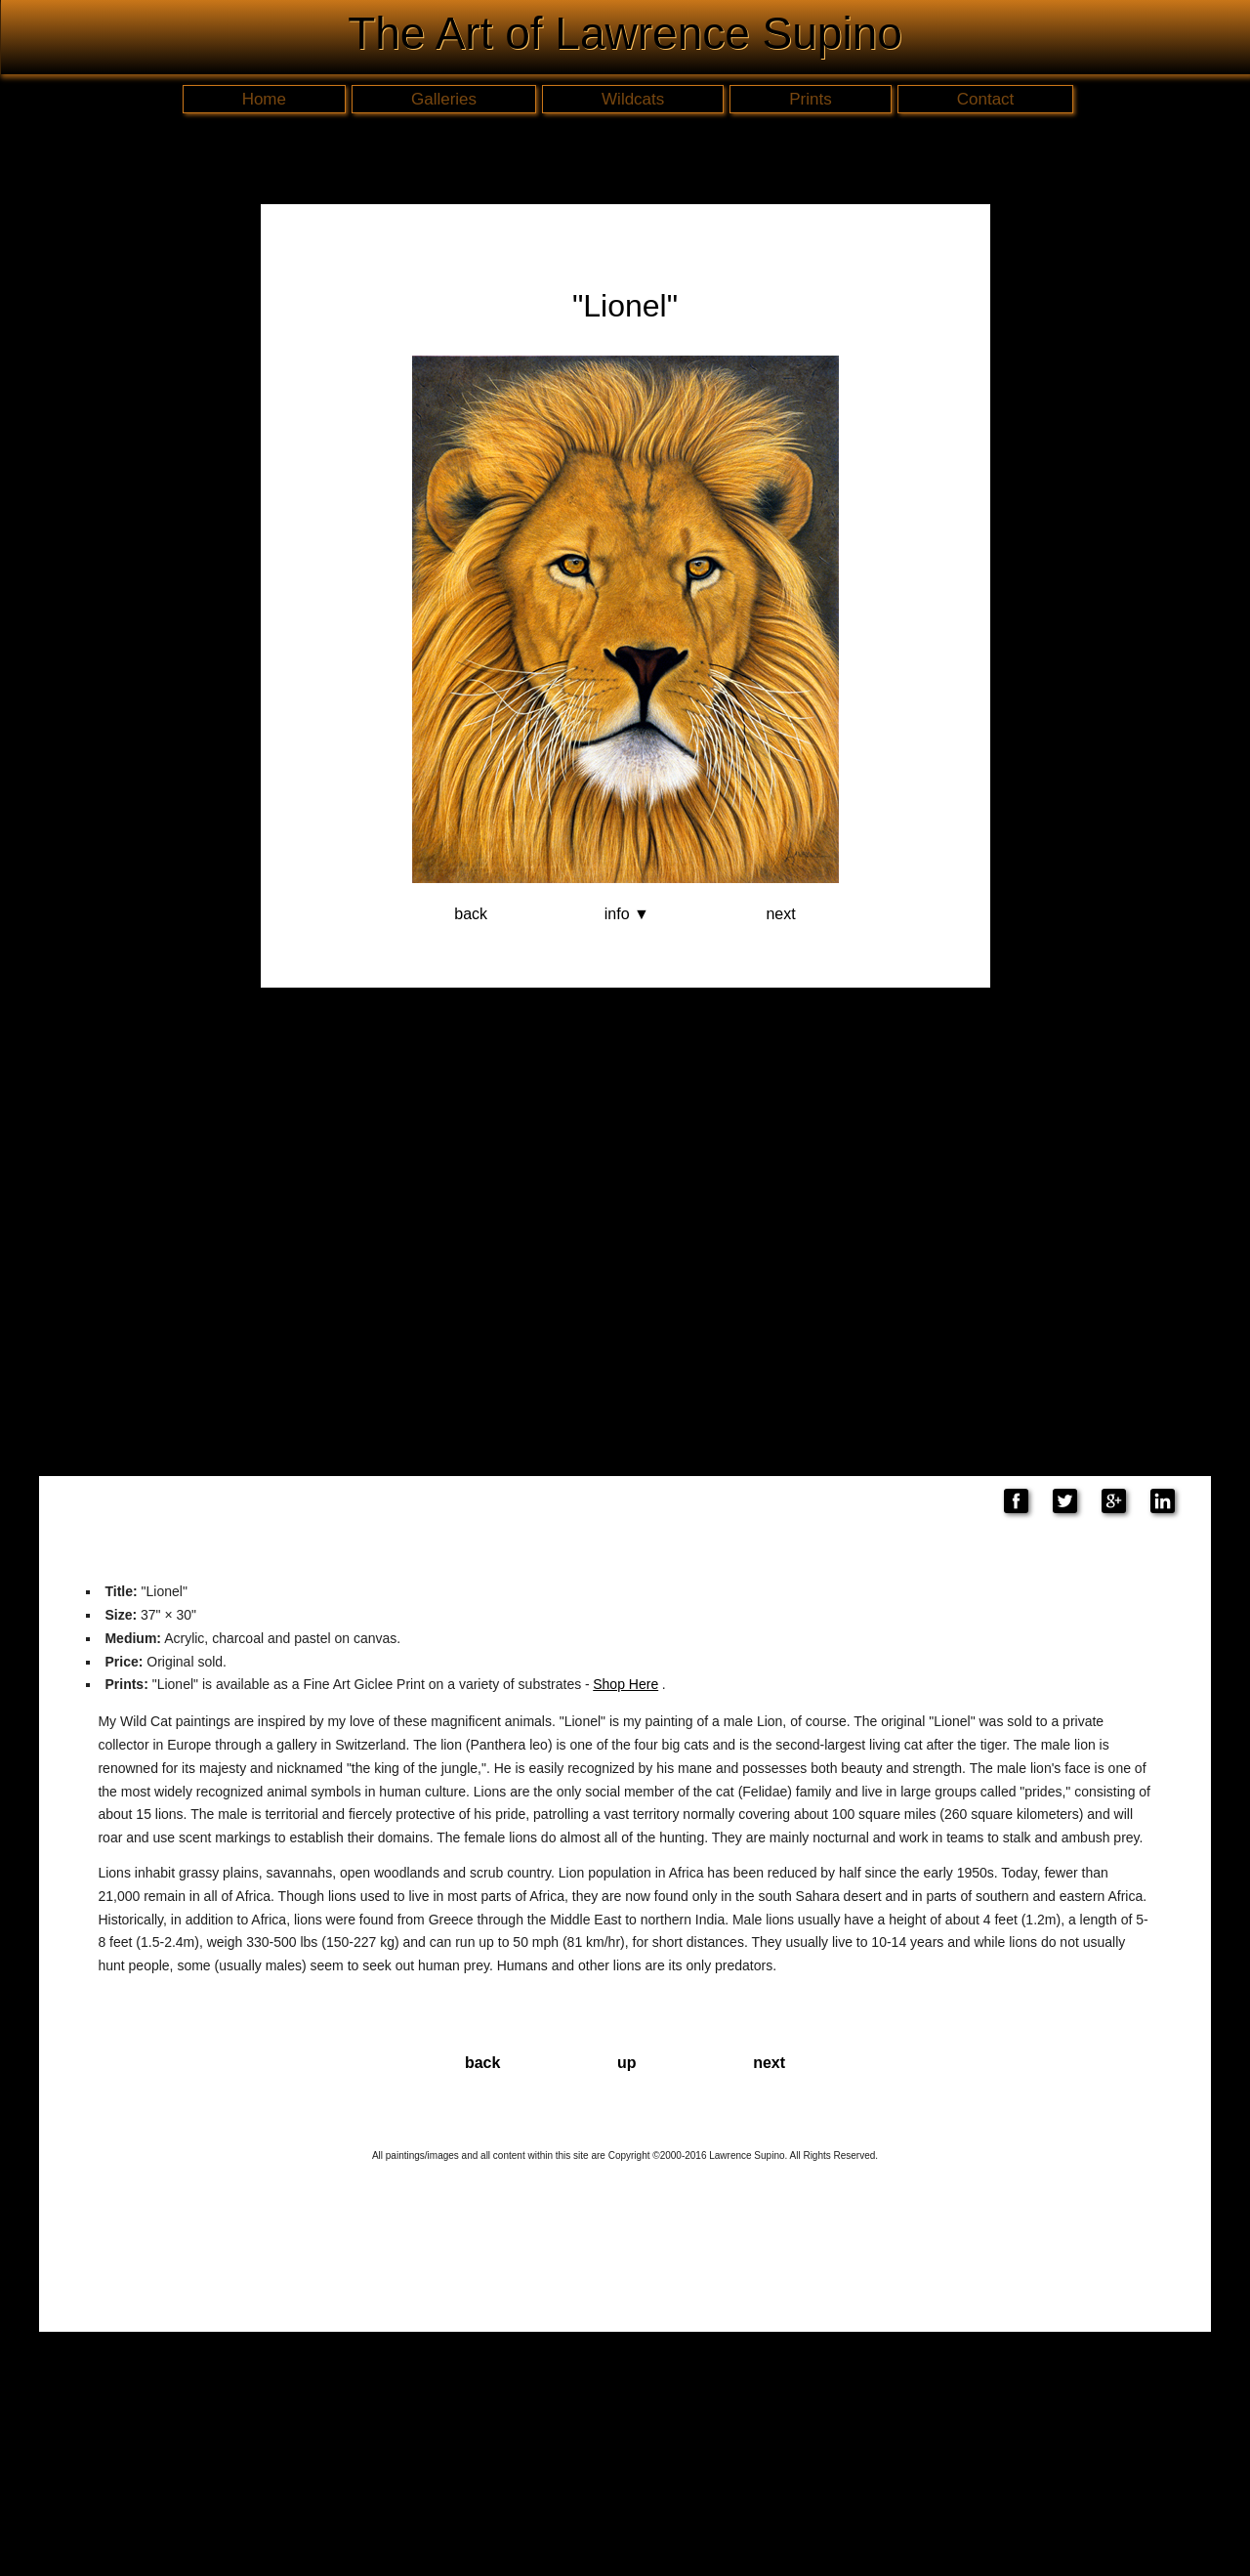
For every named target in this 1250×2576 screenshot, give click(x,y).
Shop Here (625, 1684)
